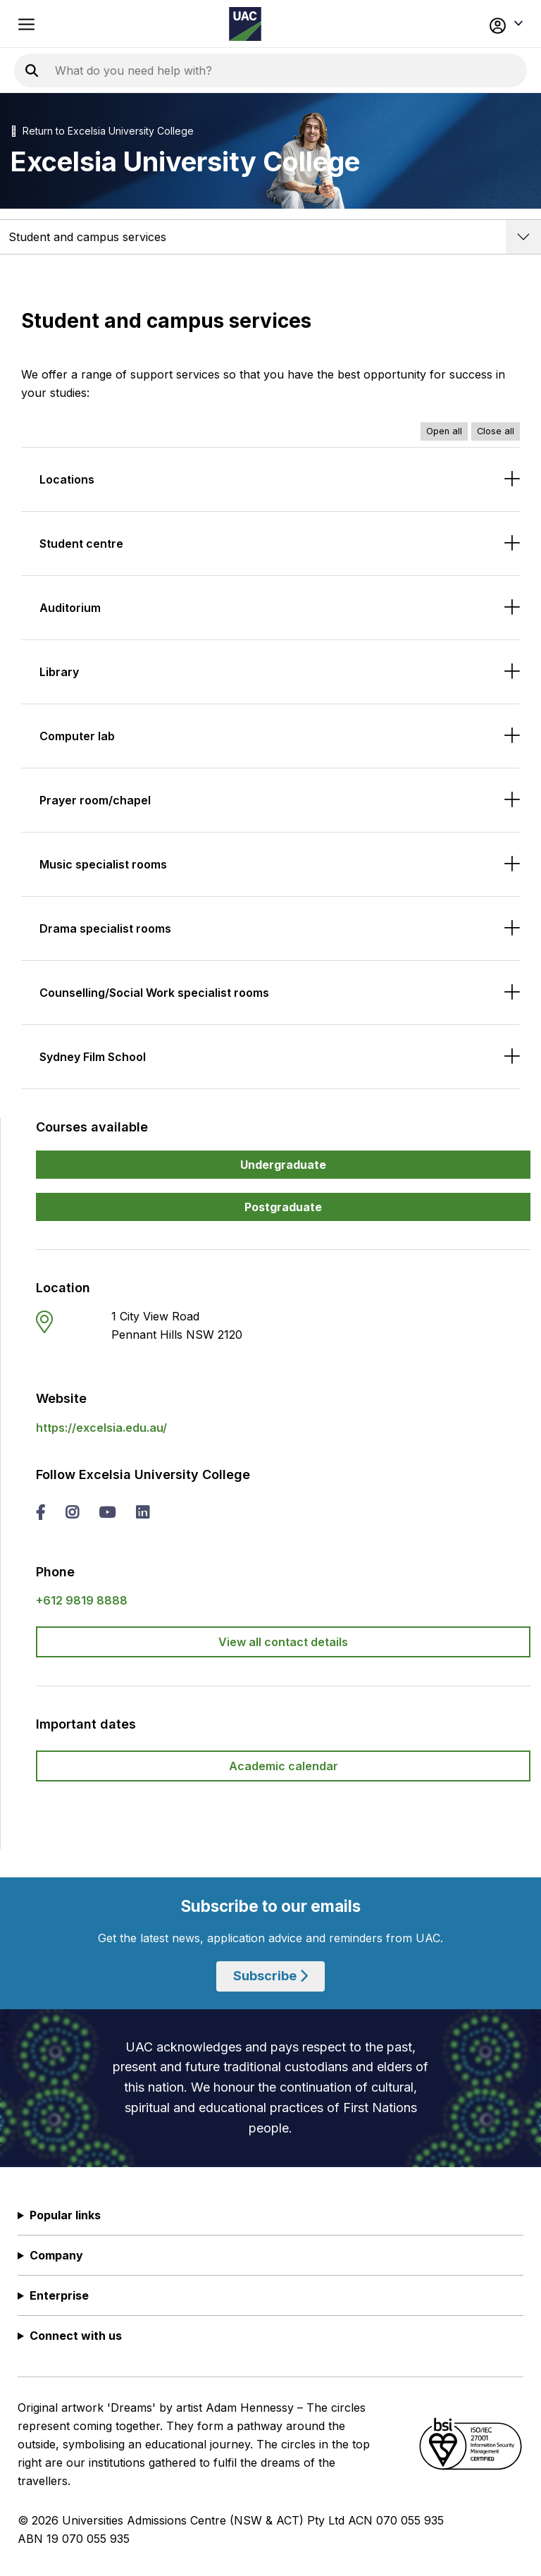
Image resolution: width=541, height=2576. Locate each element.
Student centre (81, 543)
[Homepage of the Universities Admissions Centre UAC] (245, 24)
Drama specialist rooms (105, 928)
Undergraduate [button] (283, 1165)
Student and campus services (87, 237)
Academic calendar (283, 1766)
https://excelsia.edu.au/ (101, 1428)
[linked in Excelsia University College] (142, 1514)
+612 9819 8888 (82, 1600)
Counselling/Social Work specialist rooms (154, 993)
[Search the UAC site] (225, 70)
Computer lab (77, 736)
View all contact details (283, 1642)
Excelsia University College (131, 131)
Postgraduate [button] (283, 1207)
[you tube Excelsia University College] (107, 1514)
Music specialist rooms (103, 864)
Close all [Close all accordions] (495, 431)
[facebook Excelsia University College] (40, 1514)
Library (59, 672)
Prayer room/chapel (95, 800)
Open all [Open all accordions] (444, 431)
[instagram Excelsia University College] (72, 1514)
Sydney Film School (92, 1057)
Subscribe (270, 1976)
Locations (66, 479)
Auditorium (70, 608)
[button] (474, 24)
